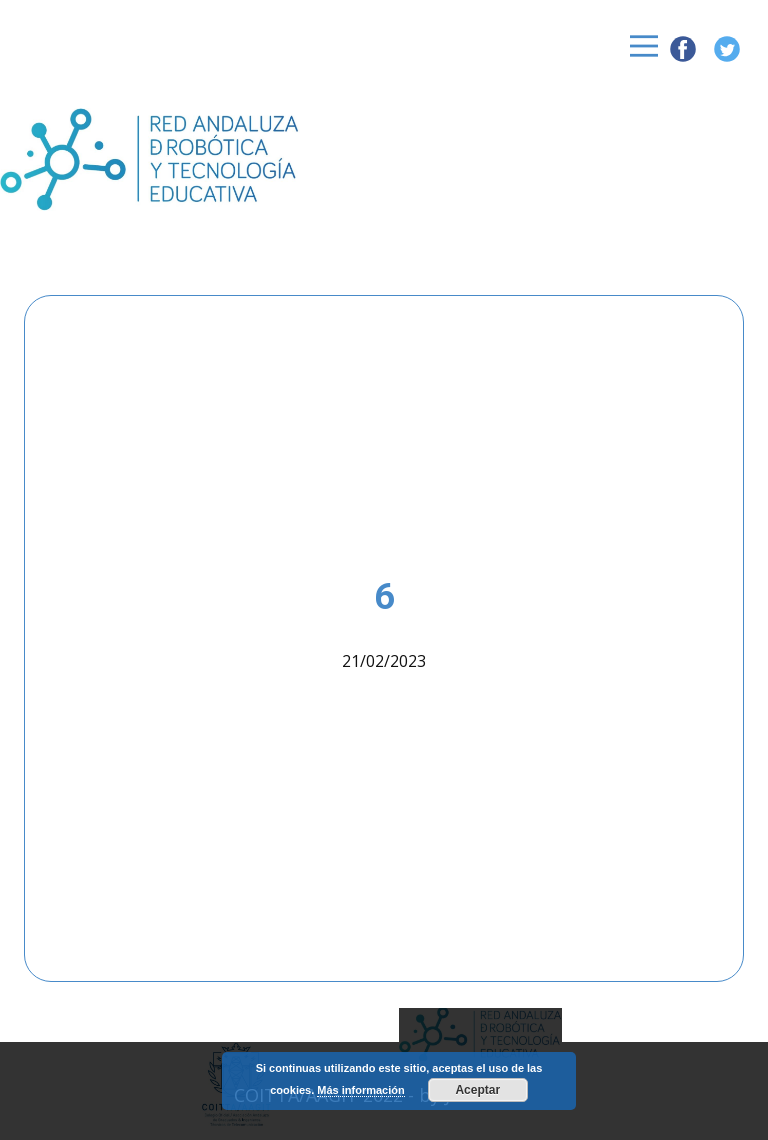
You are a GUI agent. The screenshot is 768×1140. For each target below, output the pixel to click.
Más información (360, 1090)
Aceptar (477, 1090)
